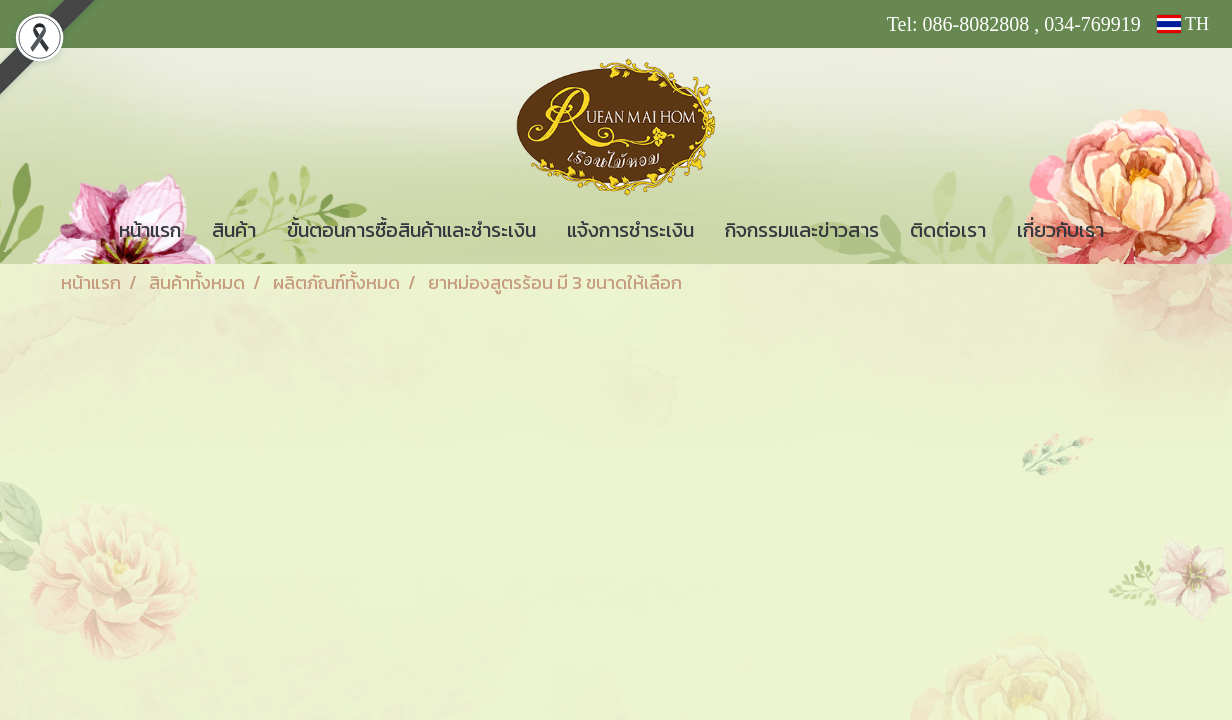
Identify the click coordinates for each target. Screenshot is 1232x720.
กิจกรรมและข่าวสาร (802, 230)
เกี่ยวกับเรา (1060, 230)
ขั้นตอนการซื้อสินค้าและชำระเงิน (411, 230)
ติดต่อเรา (948, 230)
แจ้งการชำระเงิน (630, 230)
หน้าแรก (150, 230)
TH (1183, 24)
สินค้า (234, 230)
